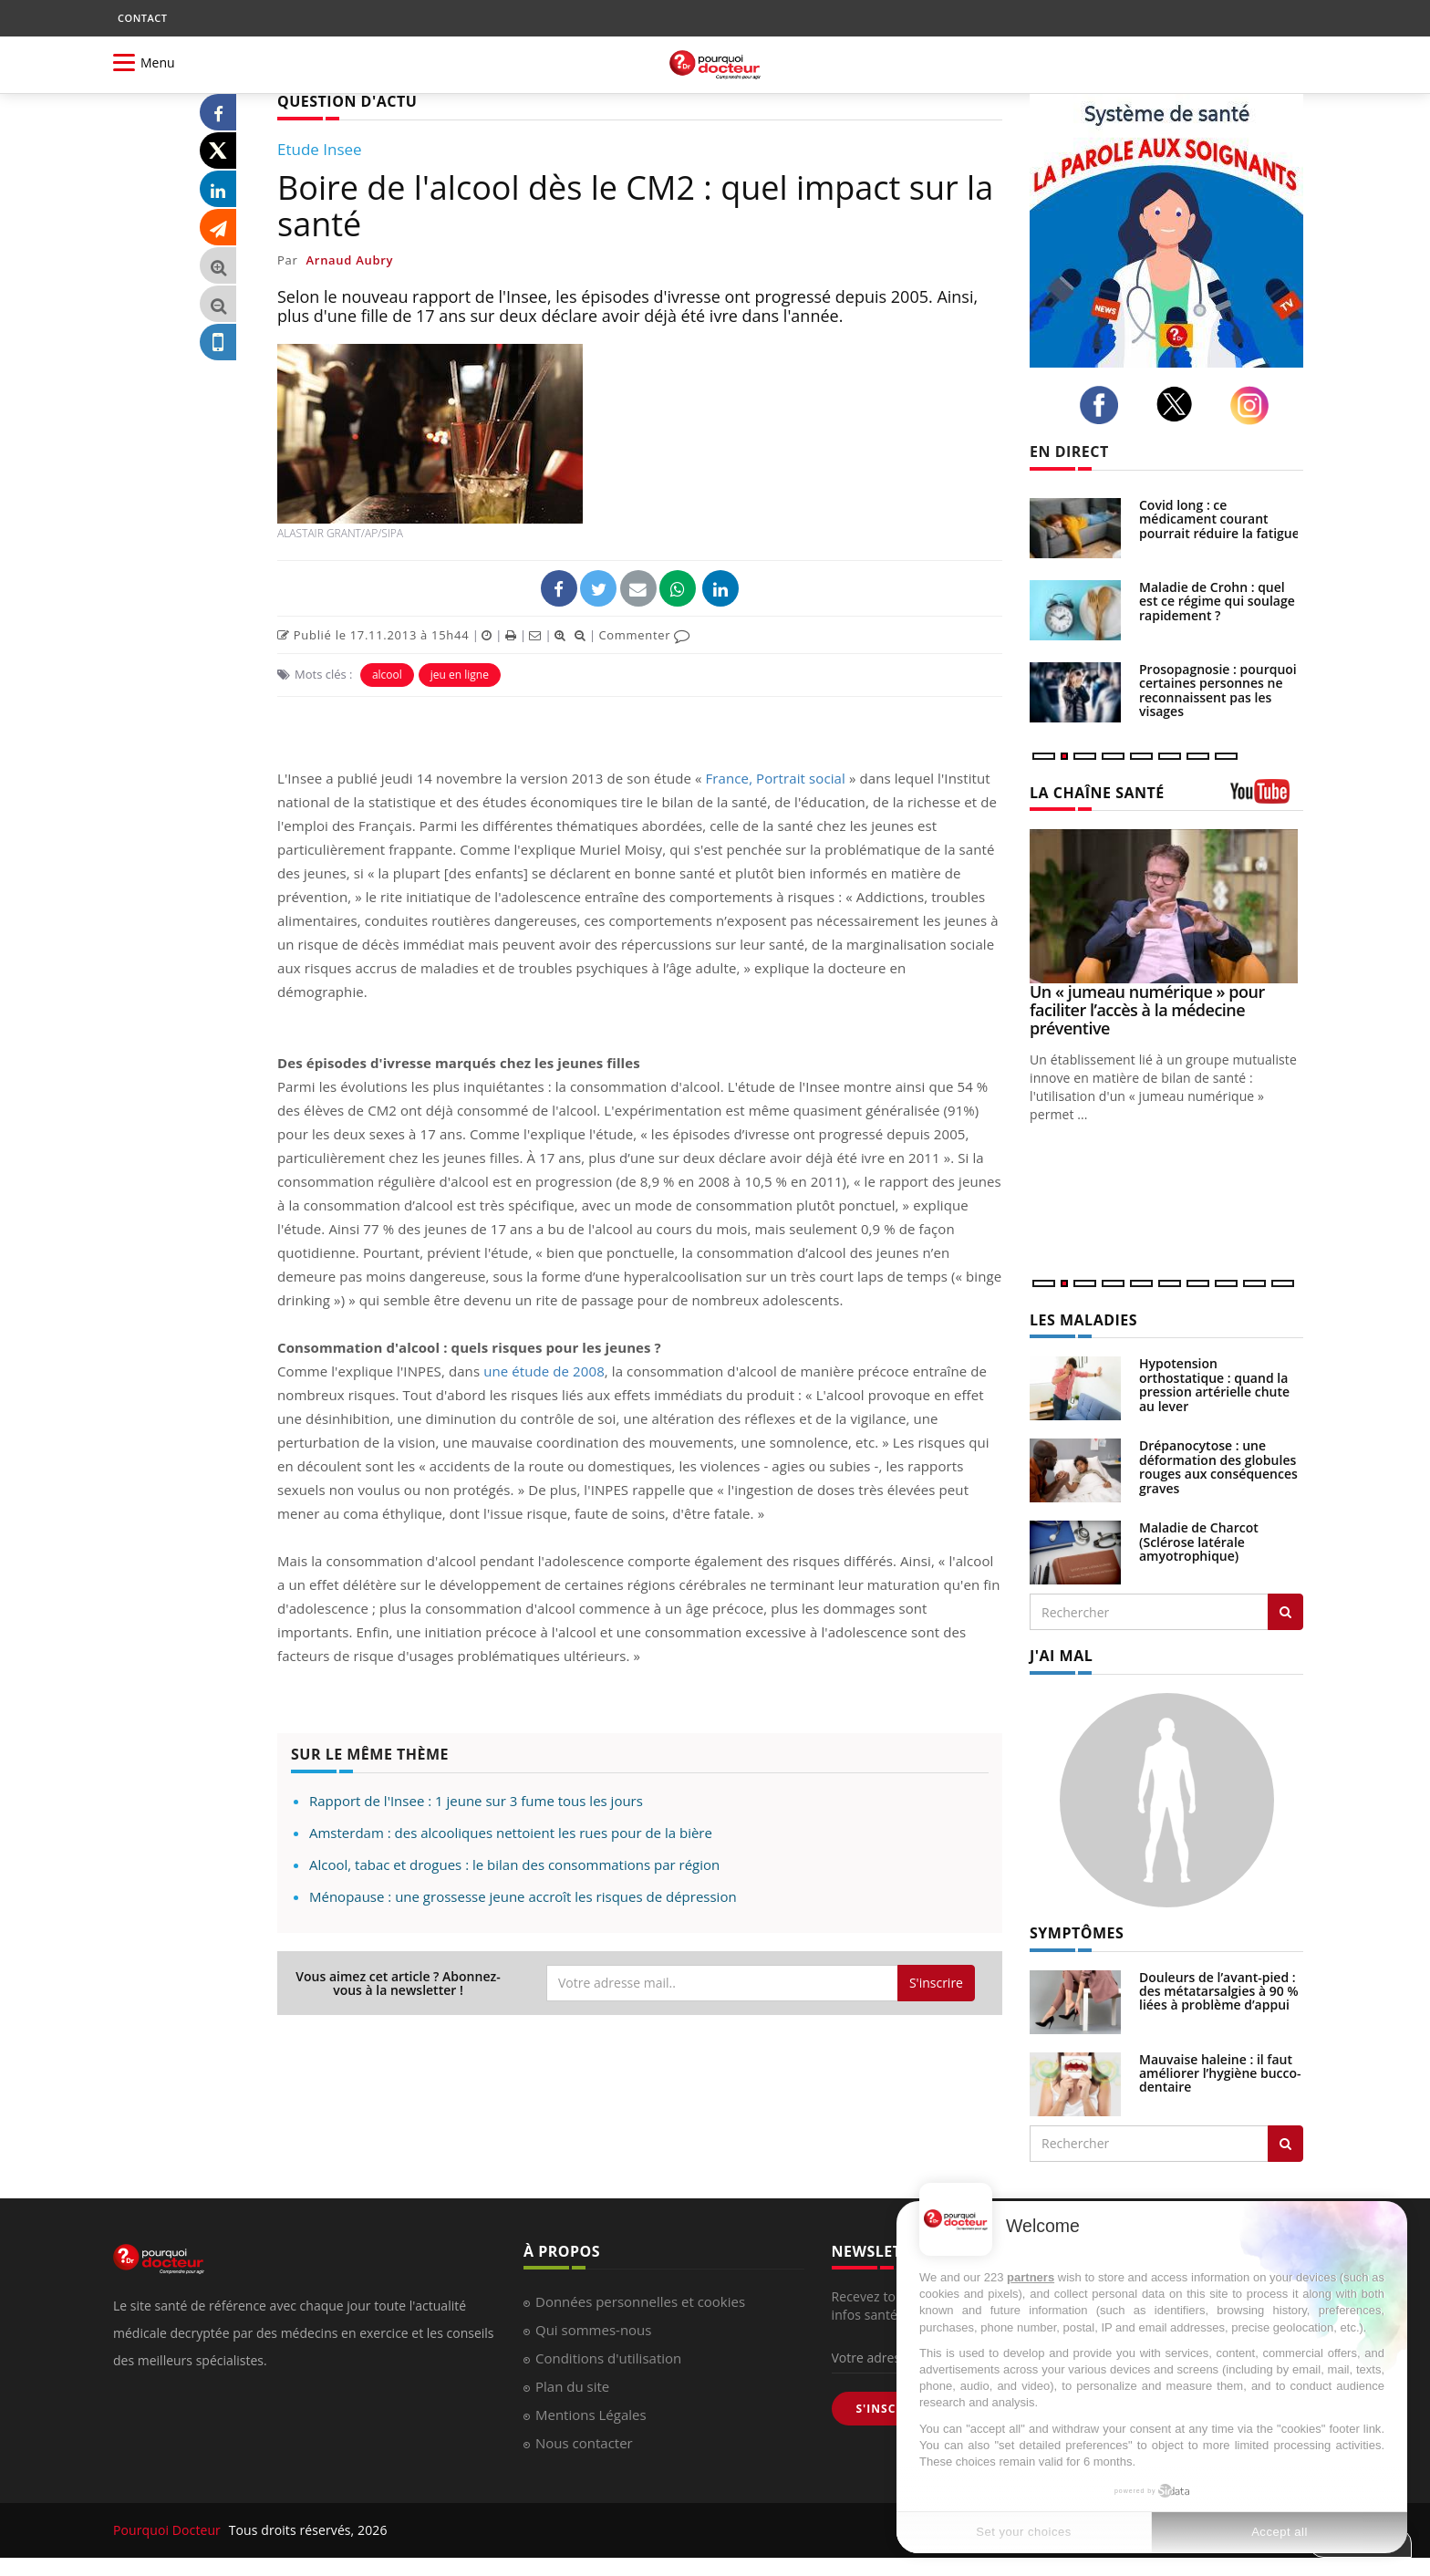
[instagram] (1254, 405)
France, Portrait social (775, 778)
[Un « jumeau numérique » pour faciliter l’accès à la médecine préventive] (1166, 906)
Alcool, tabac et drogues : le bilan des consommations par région (514, 1864)
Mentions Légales (591, 2414)
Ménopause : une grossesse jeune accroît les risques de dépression (523, 1896)
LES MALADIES (1083, 1320)
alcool (387, 674)
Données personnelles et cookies (640, 2301)
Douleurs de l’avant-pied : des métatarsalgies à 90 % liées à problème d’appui (1219, 1991)
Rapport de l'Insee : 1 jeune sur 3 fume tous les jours (476, 1801)
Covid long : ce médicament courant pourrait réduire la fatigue (1219, 519)
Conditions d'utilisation (608, 2358)
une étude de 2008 (544, 1371)
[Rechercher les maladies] (1285, 1612)
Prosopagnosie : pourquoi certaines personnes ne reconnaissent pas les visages (1218, 690)
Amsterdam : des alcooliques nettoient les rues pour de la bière (510, 1832)
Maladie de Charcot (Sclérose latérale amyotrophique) (1199, 1541)
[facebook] (1104, 405)
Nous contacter (584, 2443)
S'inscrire (936, 1982)
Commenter (644, 635)
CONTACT (142, 18)
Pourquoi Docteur (168, 2530)
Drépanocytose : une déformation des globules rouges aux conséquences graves (1218, 1466)
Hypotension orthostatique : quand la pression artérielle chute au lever (1214, 1384)
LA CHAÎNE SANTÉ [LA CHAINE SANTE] (1097, 793)
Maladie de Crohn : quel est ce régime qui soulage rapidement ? (1217, 601)
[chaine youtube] (1266, 797)
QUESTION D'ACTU (347, 101)
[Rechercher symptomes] (1285, 2143)
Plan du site (572, 2386)
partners (1030, 2277)
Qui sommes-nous (593, 2330)
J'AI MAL (1061, 1656)
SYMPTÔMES (1077, 1933)
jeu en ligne (459, 674)
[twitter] (1179, 404)
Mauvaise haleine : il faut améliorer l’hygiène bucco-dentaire (1220, 2073)
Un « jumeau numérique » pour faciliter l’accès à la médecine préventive (1147, 1010)
